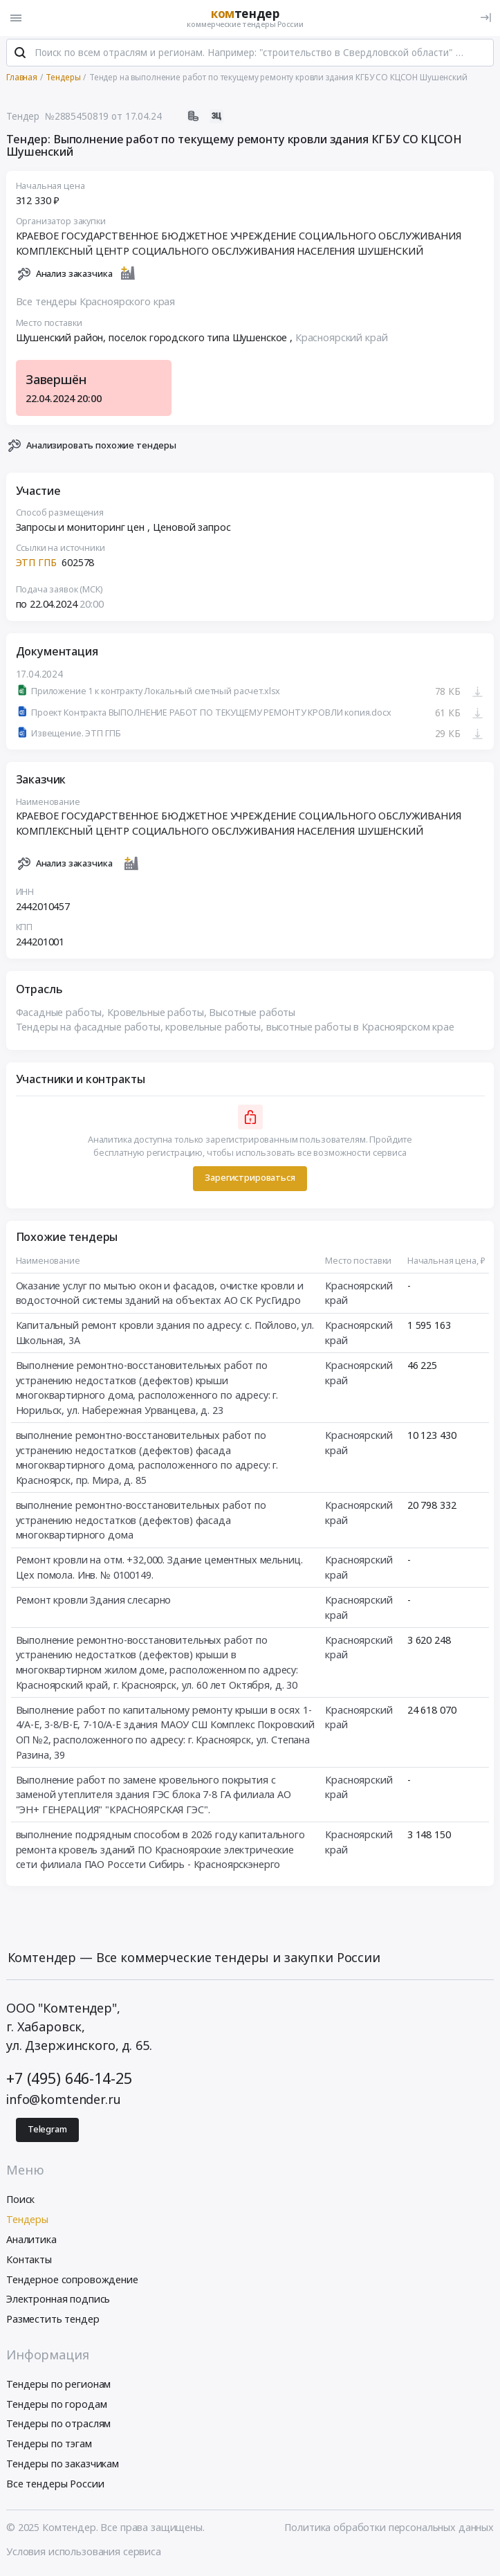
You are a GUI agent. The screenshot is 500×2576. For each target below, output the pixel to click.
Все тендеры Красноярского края (96, 303)
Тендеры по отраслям (58, 2425)
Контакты (29, 2260)
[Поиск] (20, 55)
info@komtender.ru (63, 2100)
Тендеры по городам (56, 2405)
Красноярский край (341, 338)
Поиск (20, 2201)
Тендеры (27, 2221)
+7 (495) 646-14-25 (68, 2079)
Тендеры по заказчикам (62, 2464)
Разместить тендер (53, 2321)
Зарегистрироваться (250, 1180)
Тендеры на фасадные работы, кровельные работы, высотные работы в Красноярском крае (235, 1028)
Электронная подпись (58, 2300)
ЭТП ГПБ (36, 563)
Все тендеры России (55, 2485)
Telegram (47, 2131)
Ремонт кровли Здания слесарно (94, 1601)
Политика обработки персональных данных (389, 2528)
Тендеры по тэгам (49, 2445)
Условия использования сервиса (83, 2552)
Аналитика (31, 2240)
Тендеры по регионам (58, 2385)
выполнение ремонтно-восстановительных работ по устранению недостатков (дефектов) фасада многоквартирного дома (141, 1521)
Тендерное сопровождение (72, 2280)
